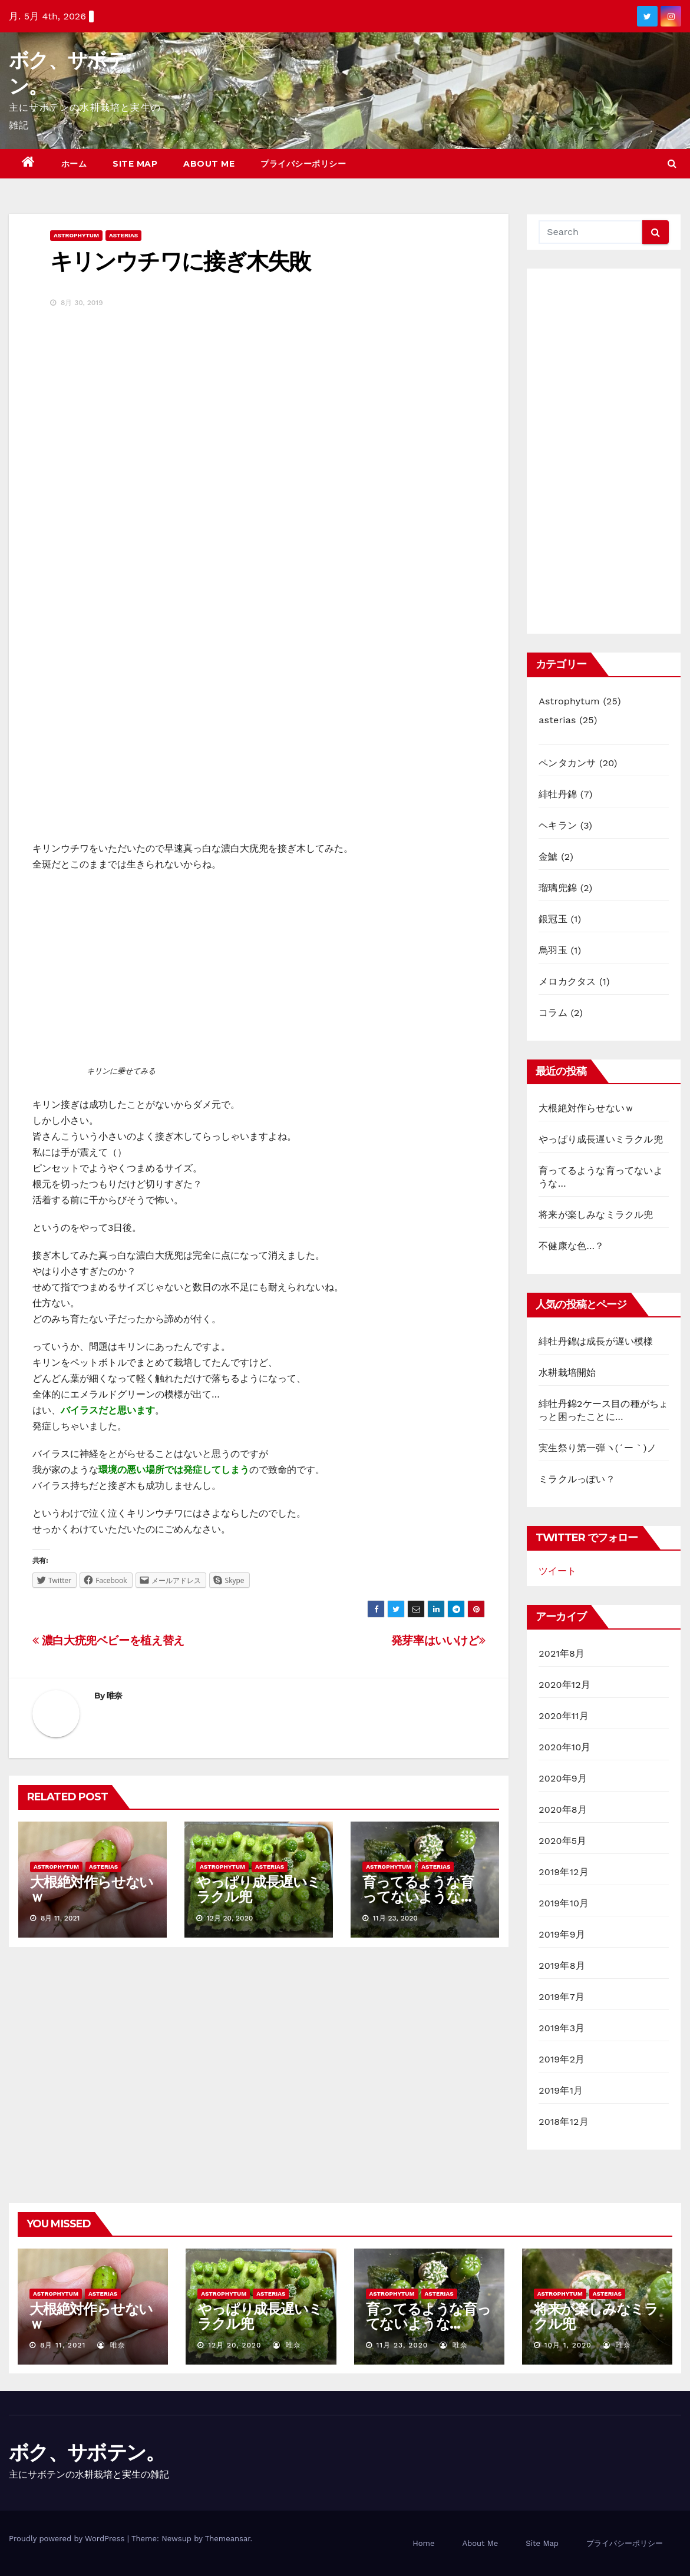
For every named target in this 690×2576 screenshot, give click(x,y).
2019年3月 (562, 2028)
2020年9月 (563, 1778)
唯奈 (115, 1695)
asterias (123, 235)
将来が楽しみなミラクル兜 (596, 1214)
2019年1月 (561, 2090)
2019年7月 (562, 1996)
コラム (553, 1012)
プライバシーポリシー (303, 163)
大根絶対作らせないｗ (91, 1889)
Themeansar (227, 2538)
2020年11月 (564, 1715)
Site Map (135, 163)
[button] (672, 163)
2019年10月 (564, 1903)
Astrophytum (76, 235)
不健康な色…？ (571, 1245)
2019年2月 (562, 2059)
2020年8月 (563, 1809)
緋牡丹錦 (558, 794)
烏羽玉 (553, 950)
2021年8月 (562, 1653)
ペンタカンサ (567, 763)
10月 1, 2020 (568, 2345)
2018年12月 (564, 2121)
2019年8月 (562, 1965)
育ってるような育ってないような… (417, 1889)
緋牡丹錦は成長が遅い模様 (596, 1341)
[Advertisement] (604, 451)
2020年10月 (564, 1747)
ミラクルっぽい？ (577, 1479)
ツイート (557, 1571)
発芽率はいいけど (438, 1640)
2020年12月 (564, 1684)
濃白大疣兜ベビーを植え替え (108, 1640)
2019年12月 (564, 1872)
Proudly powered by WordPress (68, 2538)
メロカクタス (567, 981)
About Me (209, 163)
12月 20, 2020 (234, 2345)
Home (423, 2543)
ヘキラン (558, 825)
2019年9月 (562, 1934)
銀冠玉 (553, 919)
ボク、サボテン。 (86, 2452)
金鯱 (548, 856)
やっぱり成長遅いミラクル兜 (258, 1889)
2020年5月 (562, 1840)
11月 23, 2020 (402, 2345)
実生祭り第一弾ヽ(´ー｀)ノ (597, 1447)
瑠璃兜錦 (558, 887)
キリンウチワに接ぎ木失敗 (180, 261)
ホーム (74, 163)
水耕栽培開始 (567, 1372)
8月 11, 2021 (62, 2345)
